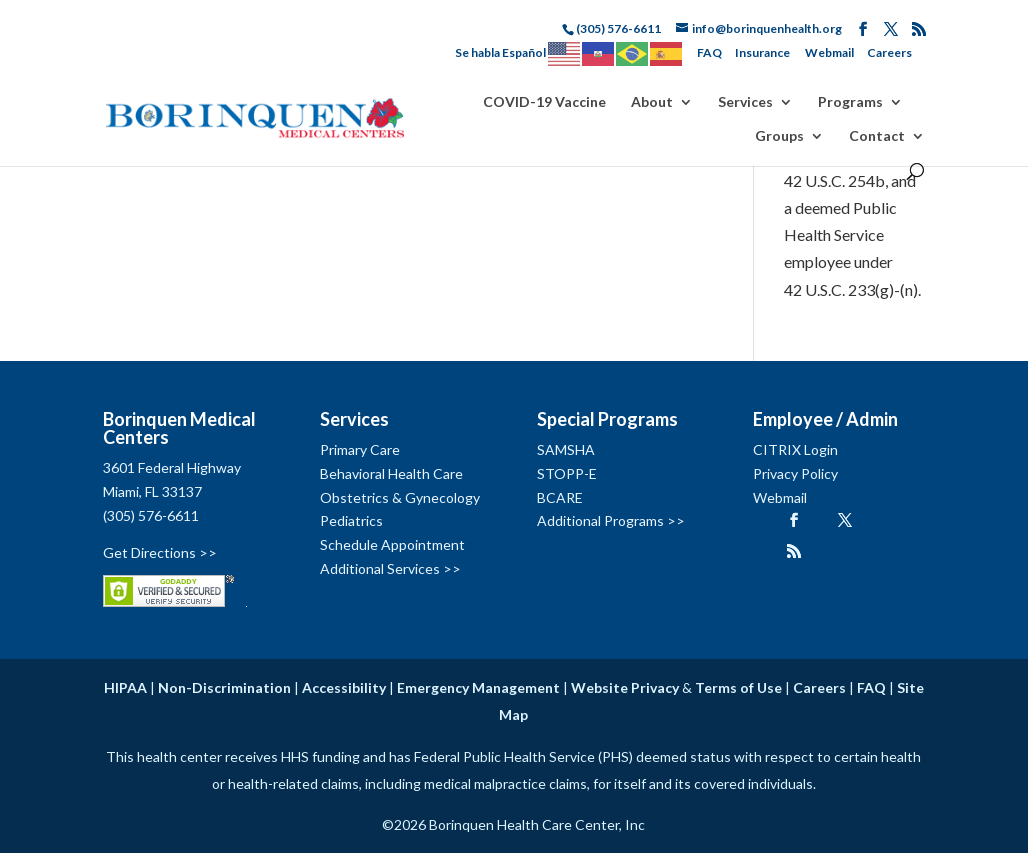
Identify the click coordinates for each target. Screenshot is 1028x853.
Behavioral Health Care (391, 473)
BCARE (560, 497)
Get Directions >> (160, 552)
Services (745, 102)
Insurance (762, 52)
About (652, 102)
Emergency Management (478, 687)
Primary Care (360, 449)
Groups (779, 136)
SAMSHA (566, 449)
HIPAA (125, 687)
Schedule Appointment (392, 544)
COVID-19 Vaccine (544, 102)
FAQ (709, 52)
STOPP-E (567, 473)
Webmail (829, 52)
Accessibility (344, 687)
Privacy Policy (795, 473)
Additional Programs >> (611, 520)
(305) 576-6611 (151, 515)
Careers (889, 52)
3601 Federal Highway (172, 467)
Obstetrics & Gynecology (400, 497)
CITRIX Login (795, 449)
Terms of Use (738, 687)
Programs (850, 102)
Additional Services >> (390, 568)
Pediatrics (351, 520)
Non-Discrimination (224, 687)
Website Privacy (625, 687)
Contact (877, 136)
